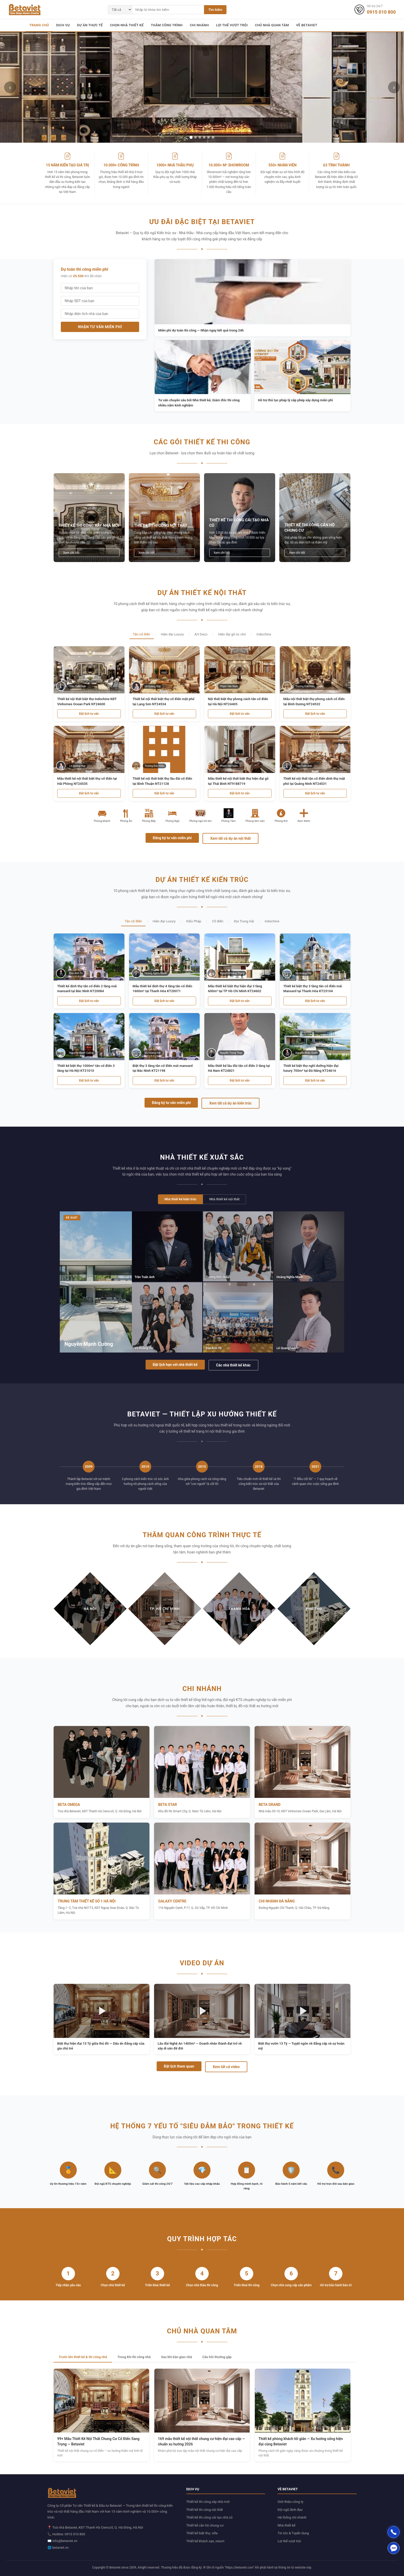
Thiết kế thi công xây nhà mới (208, 2502)
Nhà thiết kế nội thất (224, 1199)
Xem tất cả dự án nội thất (230, 838)
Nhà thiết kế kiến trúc (180, 1199)
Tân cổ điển (141, 634)
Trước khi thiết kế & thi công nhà (83, 2357)
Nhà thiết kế (286, 2525)
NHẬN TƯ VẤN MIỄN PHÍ (100, 327)
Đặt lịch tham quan (179, 2066)
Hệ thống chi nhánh (291, 2517)
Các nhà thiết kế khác (233, 1365)
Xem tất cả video (226, 2067)
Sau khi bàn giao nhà (176, 2357)
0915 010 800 (75, 2534)
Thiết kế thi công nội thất (204, 2510)
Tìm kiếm (215, 10)
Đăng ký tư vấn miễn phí (172, 838)
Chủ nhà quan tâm (272, 25)
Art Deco (201, 634)
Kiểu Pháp (193, 921)
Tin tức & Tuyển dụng (293, 2533)
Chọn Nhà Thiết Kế (127, 25)
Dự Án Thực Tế (90, 25)
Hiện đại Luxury (172, 634)
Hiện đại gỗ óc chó (232, 634)
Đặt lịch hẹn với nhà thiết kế (175, 1365)
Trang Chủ (39, 25)
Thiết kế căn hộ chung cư (205, 2525)
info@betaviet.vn (64, 2541)
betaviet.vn (60, 2547)
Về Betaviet (306, 25)
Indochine (264, 634)
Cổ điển (217, 921)
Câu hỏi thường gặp (217, 2357)
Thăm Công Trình (166, 25)
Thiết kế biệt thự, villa (202, 2533)
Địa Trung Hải (244, 921)
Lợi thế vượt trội (232, 25)
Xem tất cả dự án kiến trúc (230, 1103)
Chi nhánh (199, 25)
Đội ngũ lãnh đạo (289, 2510)
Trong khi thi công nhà (133, 2357)
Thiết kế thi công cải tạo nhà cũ (209, 2517)
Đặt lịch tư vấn (89, 714)
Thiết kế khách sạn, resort (205, 2541)
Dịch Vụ (63, 25)
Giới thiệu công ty (290, 2502)
